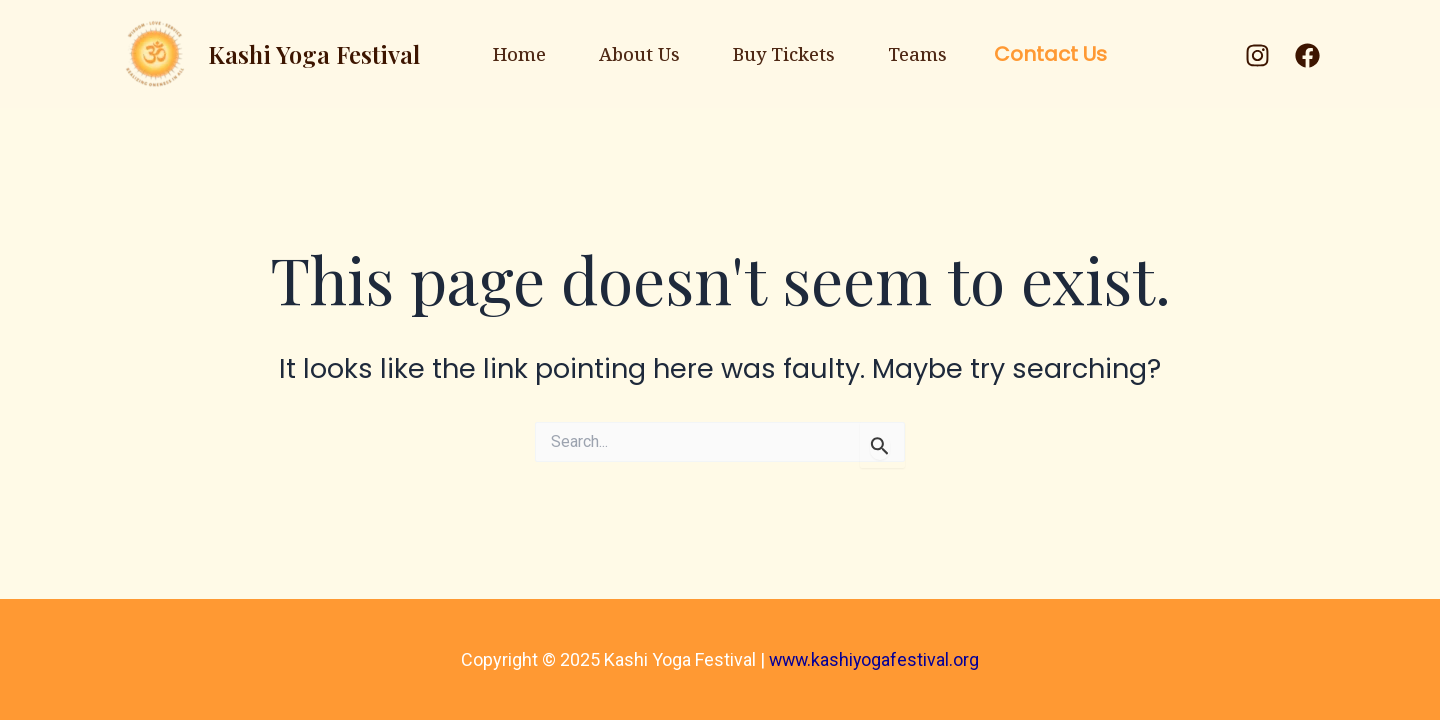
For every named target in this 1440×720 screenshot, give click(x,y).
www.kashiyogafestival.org (874, 659)
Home (479, 54)
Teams (958, 54)
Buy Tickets (798, 54)
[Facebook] (1307, 55)
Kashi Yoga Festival (269, 53)
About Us (626, 54)
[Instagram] (1257, 55)
